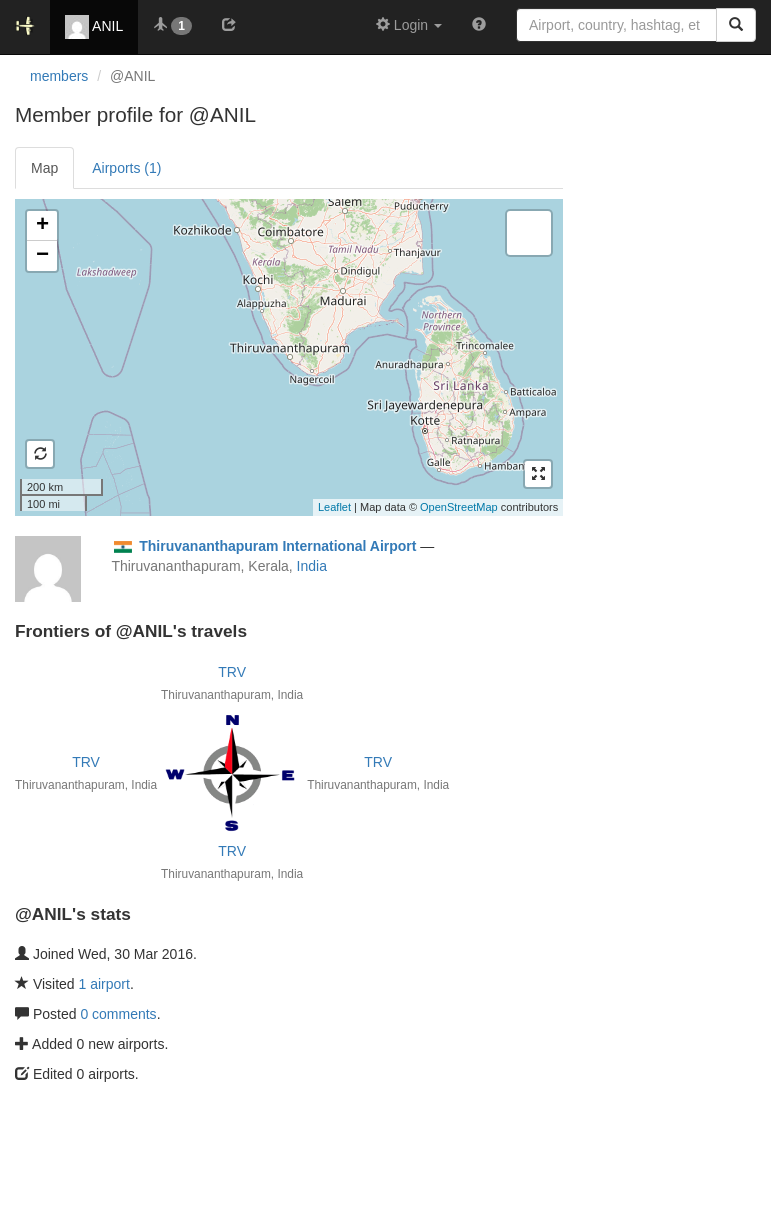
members (59, 76)
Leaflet (334, 507)
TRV (232, 672)
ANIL (94, 27)
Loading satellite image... (286, 357)
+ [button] (42, 226)
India (312, 566)
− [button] (42, 256)
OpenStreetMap (459, 507)
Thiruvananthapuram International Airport (277, 546)
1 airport (104, 984)
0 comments (118, 1014)
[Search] (736, 25)
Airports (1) (126, 168)
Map (44, 168)
